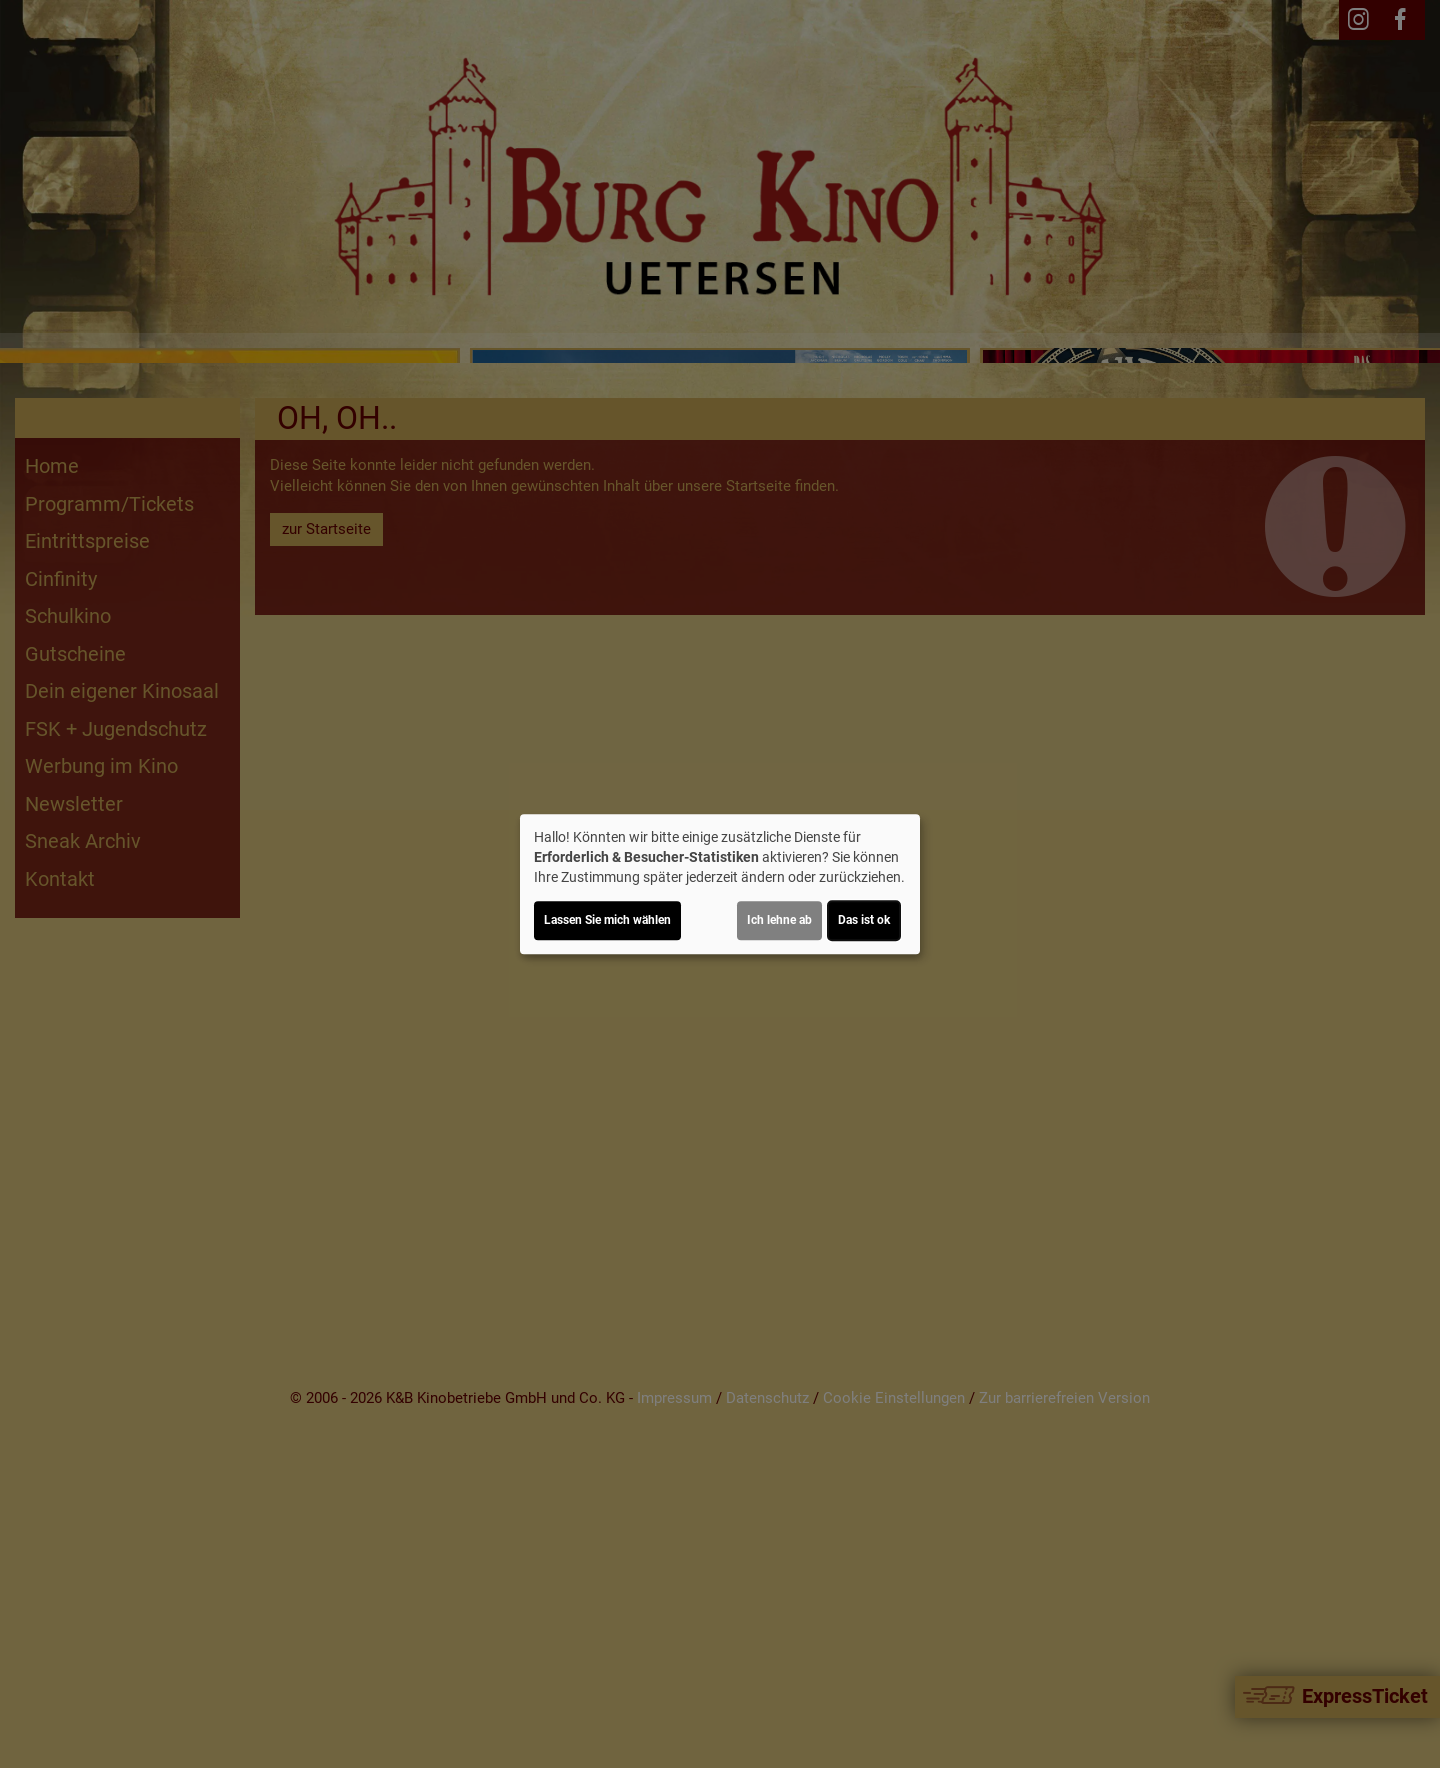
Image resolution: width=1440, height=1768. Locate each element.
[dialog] (720, 884)
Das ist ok (864, 920)
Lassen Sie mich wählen (607, 920)
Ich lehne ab (779, 920)
